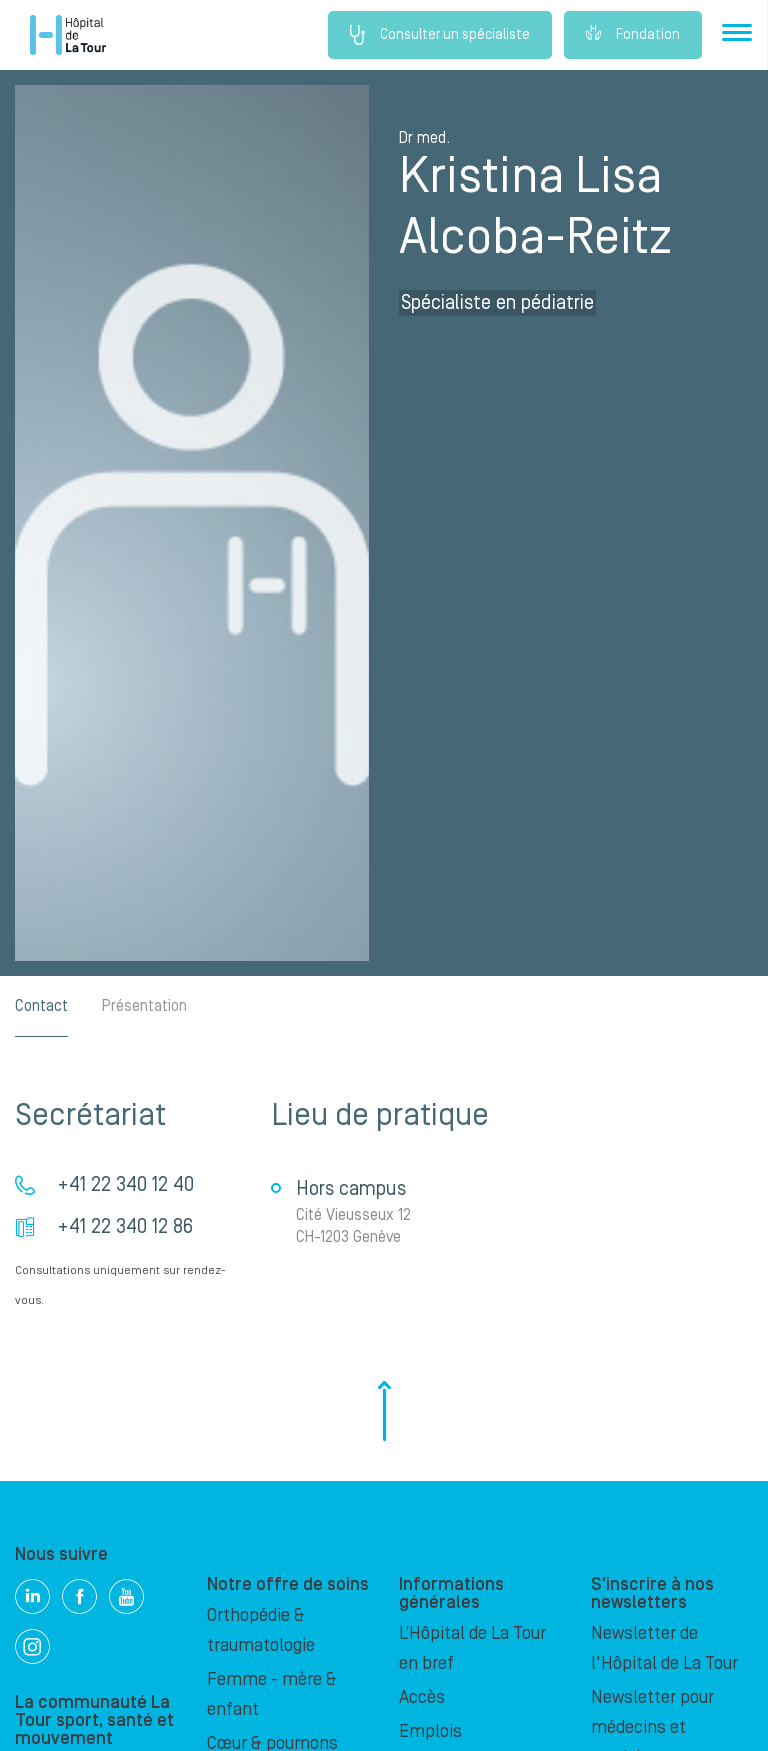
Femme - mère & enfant (272, 1694)
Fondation (633, 35)
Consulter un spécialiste (440, 35)
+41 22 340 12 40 (125, 1185)
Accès (422, 1697)
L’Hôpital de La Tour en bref (472, 1648)
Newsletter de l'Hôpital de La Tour (664, 1648)
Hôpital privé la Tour (68, 35)
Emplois (430, 1731)
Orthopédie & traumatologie (261, 1630)
